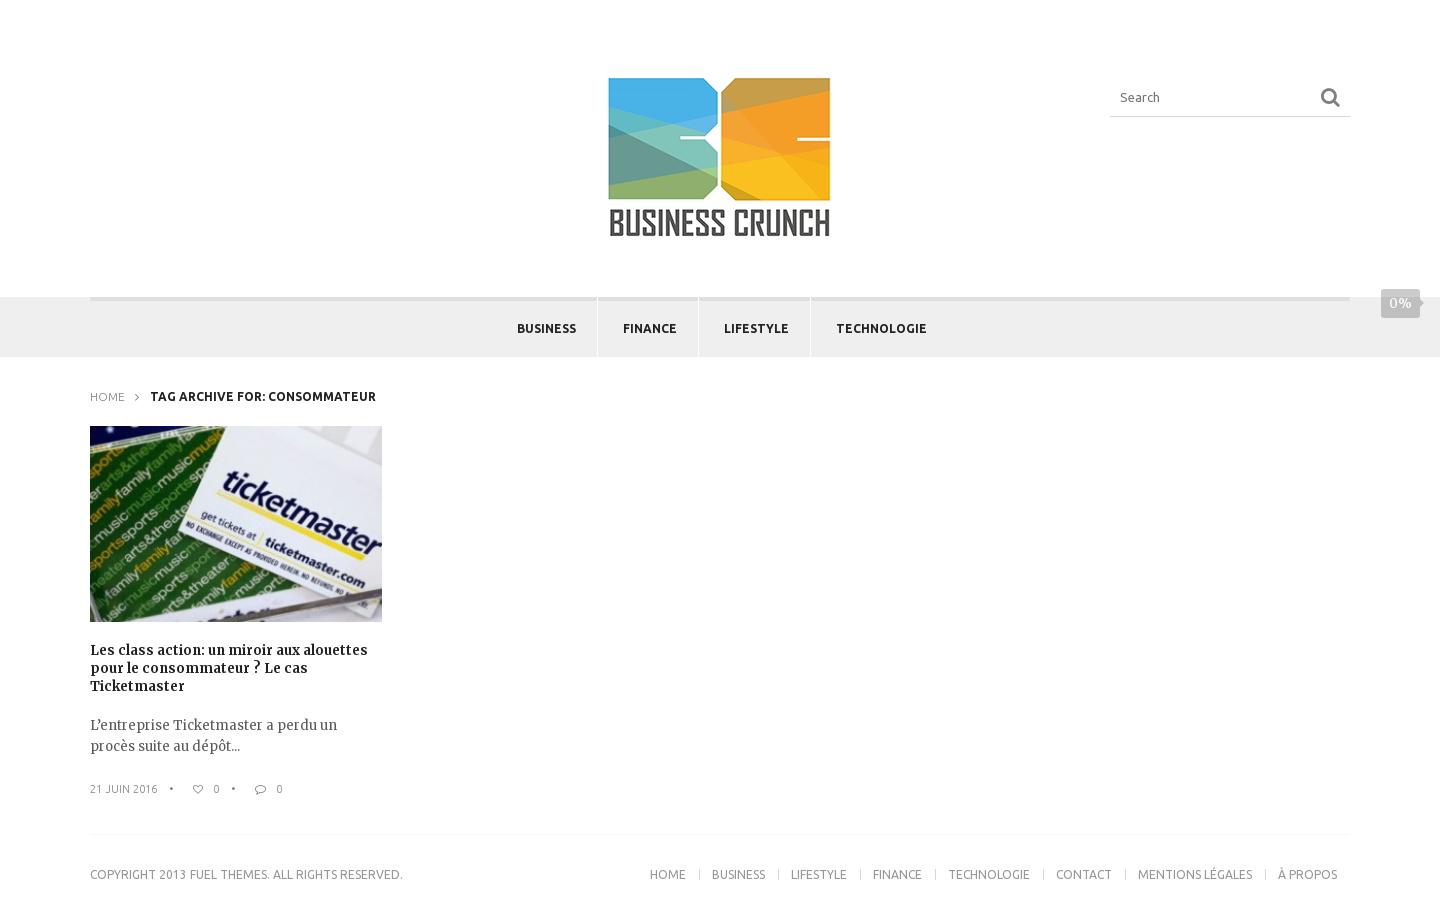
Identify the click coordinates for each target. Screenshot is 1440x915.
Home (107, 396)
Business (546, 328)
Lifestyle (756, 328)
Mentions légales (1195, 874)
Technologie (881, 328)
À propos (1307, 874)
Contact (1084, 874)
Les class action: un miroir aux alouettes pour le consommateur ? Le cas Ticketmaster (229, 668)
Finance (650, 328)
